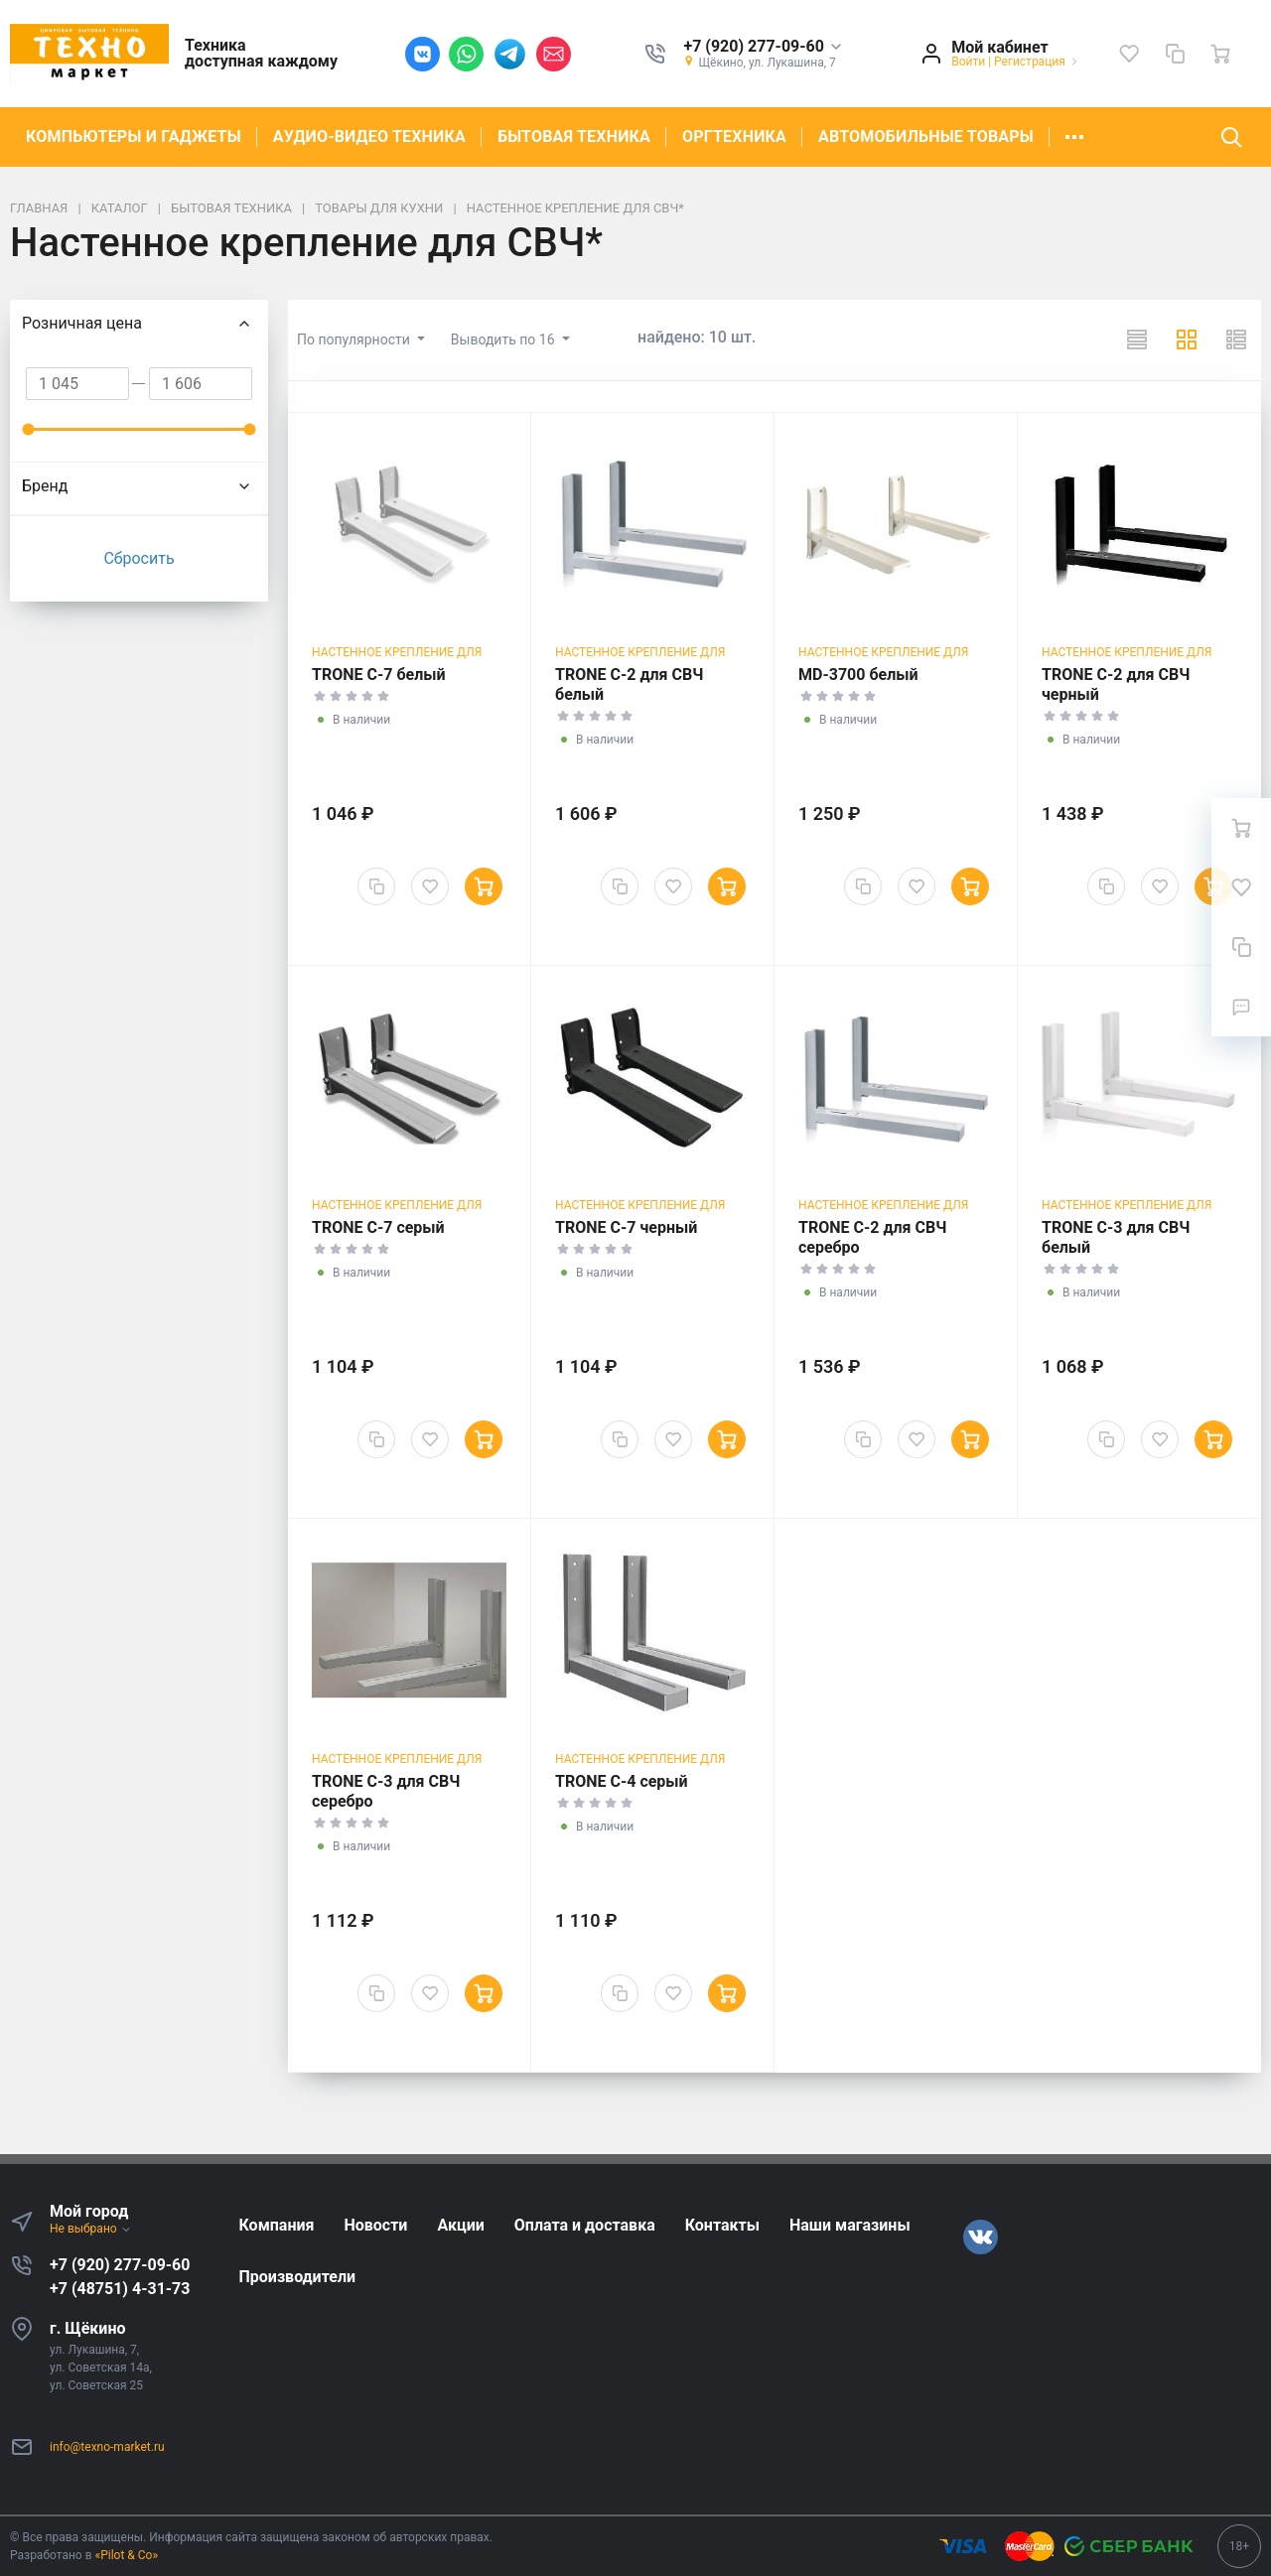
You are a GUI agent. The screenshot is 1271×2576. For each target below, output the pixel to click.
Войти (968, 61)
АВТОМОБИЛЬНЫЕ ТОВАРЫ (926, 136)
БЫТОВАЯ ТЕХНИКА (573, 136)
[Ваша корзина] (1220, 53)
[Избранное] (1129, 53)
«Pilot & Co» (127, 2555)
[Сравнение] (1175, 53)
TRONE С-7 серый (378, 1227)
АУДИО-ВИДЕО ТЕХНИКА (369, 136)
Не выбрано (91, 2229)
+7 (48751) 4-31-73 (120, 2288)
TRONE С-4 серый (621, 1781)
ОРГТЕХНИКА (734, 136)
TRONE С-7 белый (379, 674)
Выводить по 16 (504, 339)
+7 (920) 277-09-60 (120, 2264)
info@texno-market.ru (107, 2447)
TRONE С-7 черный (626, 1227)
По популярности (355, 339)
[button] (763, 47)
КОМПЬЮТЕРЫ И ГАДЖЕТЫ (133, 136)
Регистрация (1029, 61)
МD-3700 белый (858, 674)
